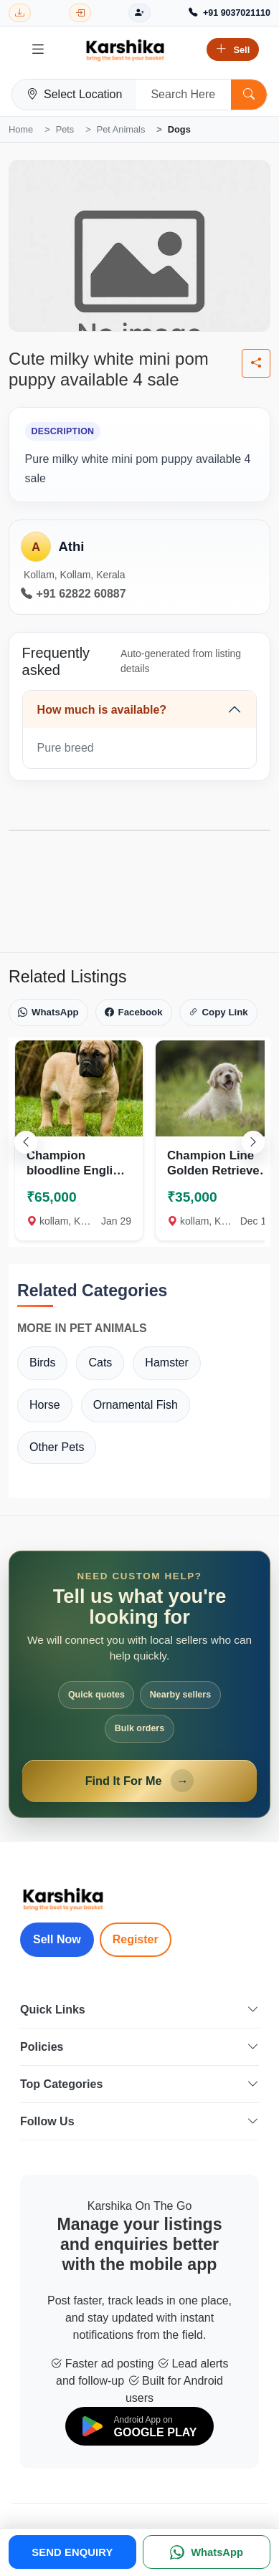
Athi (71, 546)
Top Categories (139, 2084)
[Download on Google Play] (139, 2426)
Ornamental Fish (135, 1405)
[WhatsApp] (206, 2552)
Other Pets (56, 1447)
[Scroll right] (253, 1142)
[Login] (80, 13)
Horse (44, 1405)
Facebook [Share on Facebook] (134, 1012)
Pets (65, 129)
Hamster (166, 1362)
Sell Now (57, 1939)
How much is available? (102, 710)
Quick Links (139, 2009)
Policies (139, 2047)
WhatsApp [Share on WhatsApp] (48, 1012)
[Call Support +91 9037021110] (229, 13)
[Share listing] (256, 363)
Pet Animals (121, 129)
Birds (42, 1362)
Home (21, 129)
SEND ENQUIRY (72, 2552)
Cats (100, 1362)
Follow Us (139, 2121)
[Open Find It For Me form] (139, 1684)
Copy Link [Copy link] (218, 1012)
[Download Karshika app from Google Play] (20, 13)
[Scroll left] (25, 1142)
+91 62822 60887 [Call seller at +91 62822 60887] (73, 594)
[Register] (139, 13)
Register (136, 1939)
